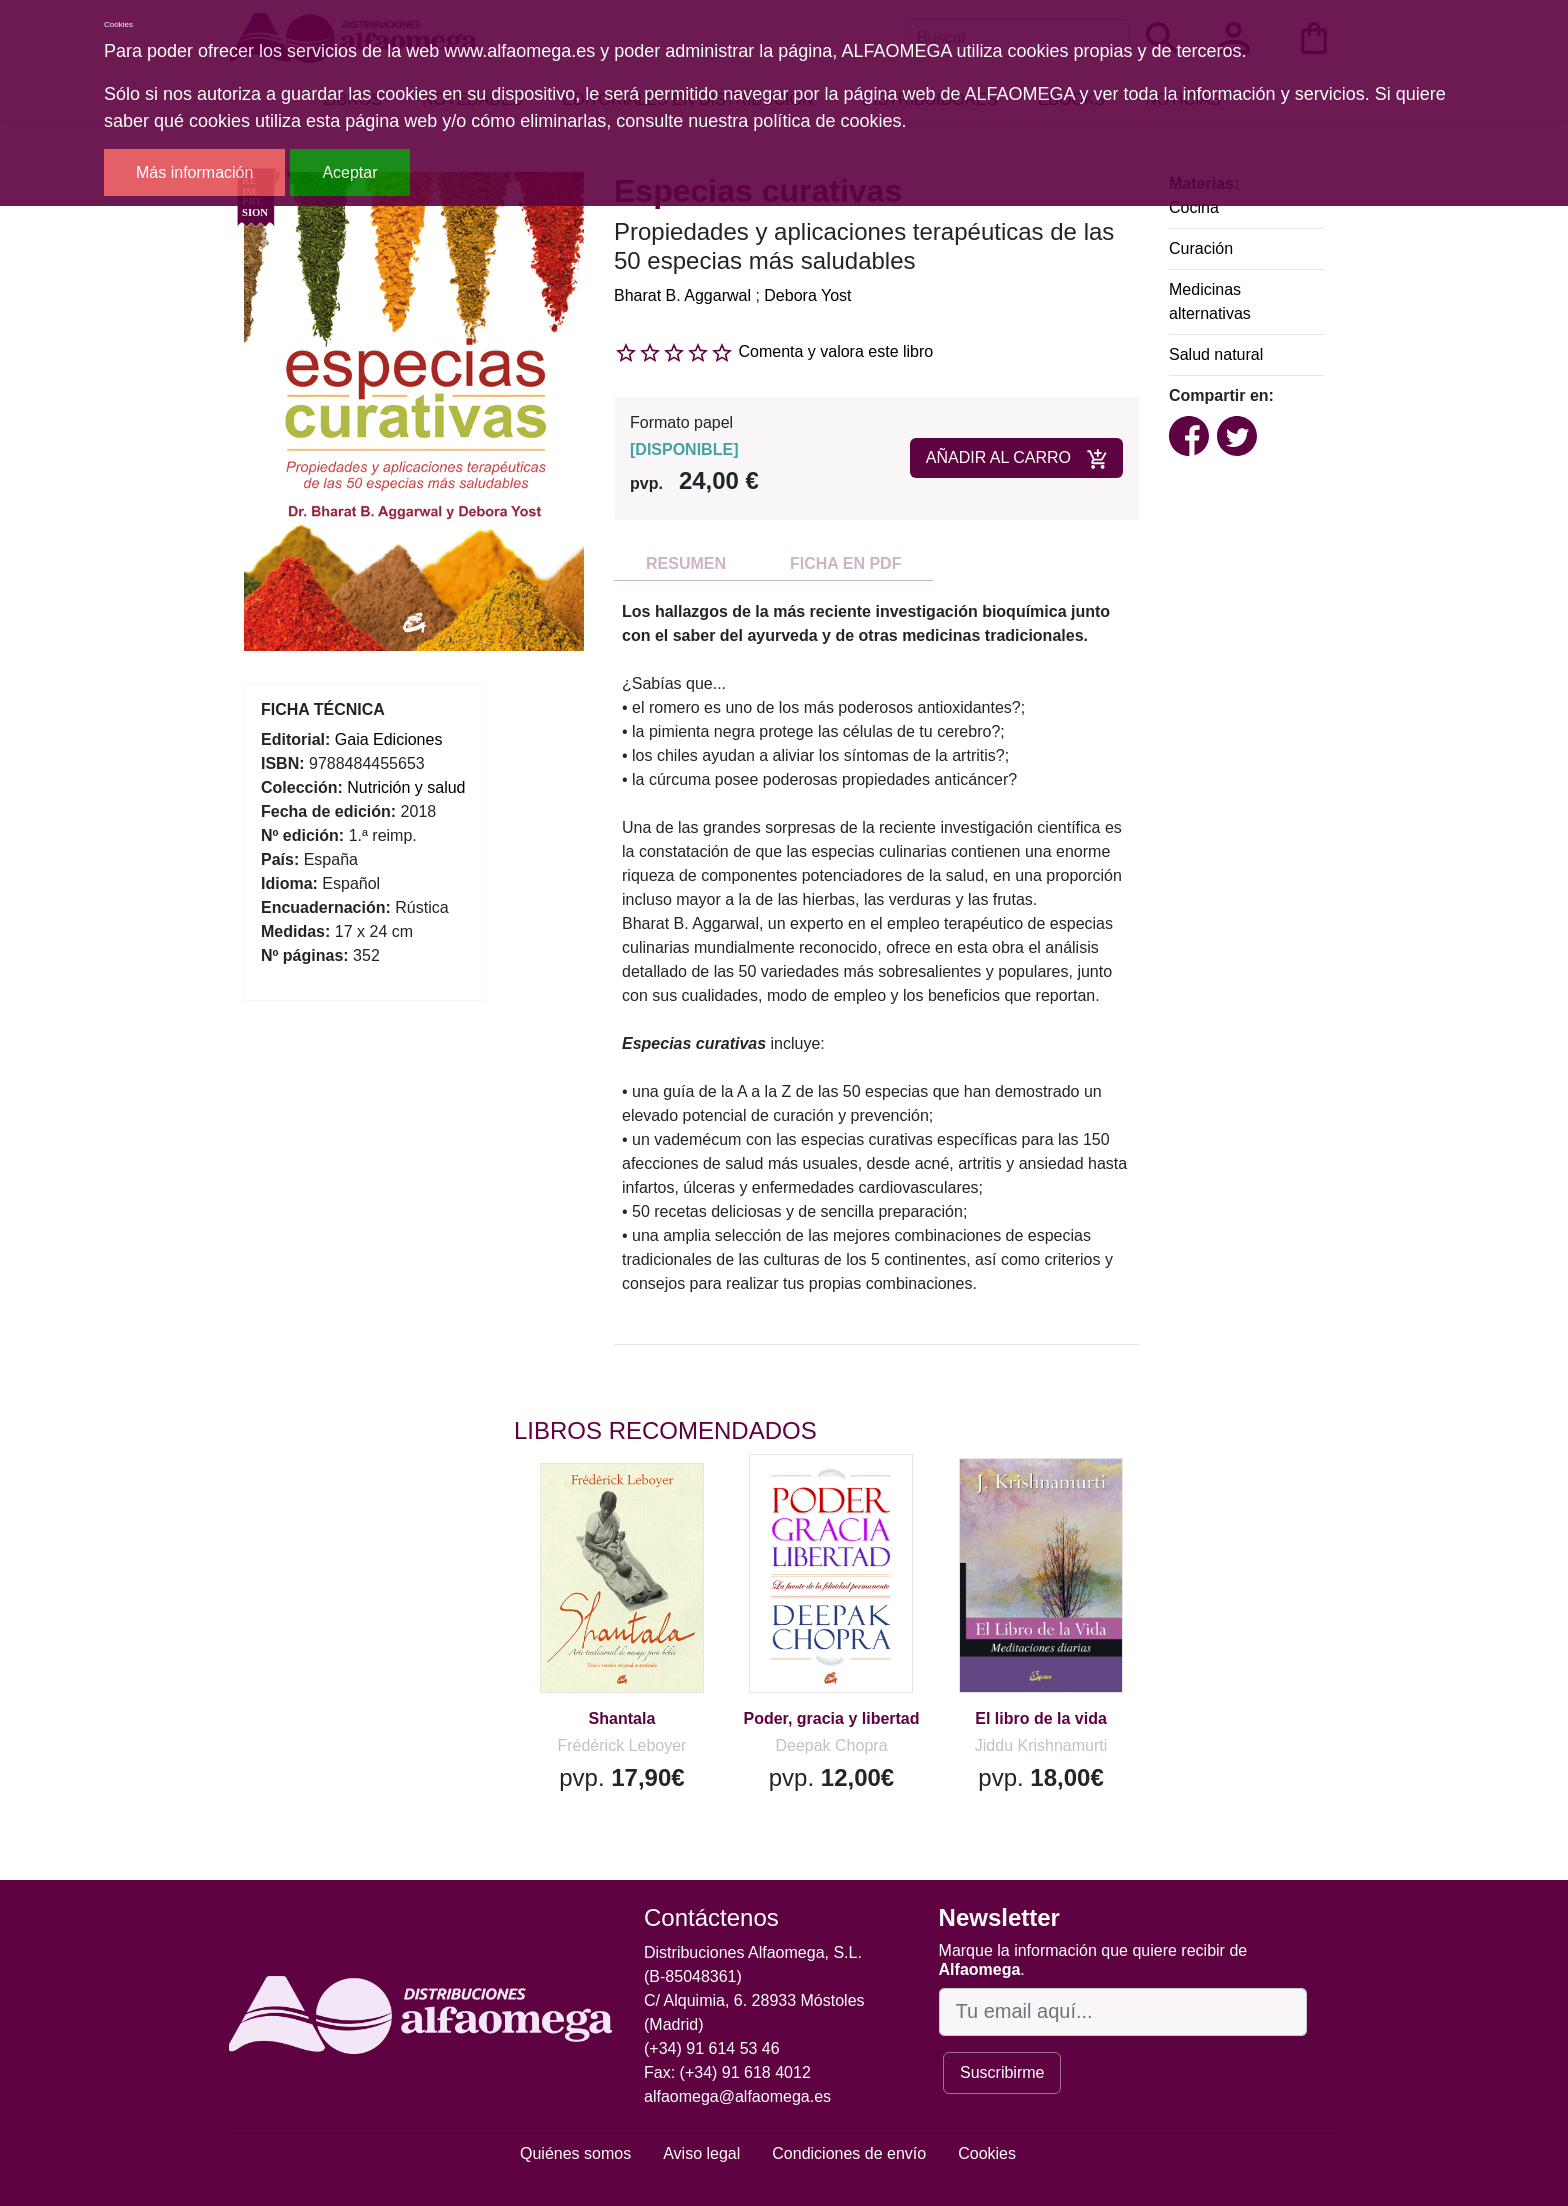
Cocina (1194, 207)
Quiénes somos (575, 2153)
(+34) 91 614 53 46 (712, 2048)
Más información (194, 172)
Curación (1201, 248)
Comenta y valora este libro (835, 351)
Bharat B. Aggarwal (682, 295)
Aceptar (349, 172)
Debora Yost (807, 295)
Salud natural (1216, 354)
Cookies (987, 2153)
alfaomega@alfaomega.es (737, 2096)
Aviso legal (701, 2153)
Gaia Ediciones (389, 739)
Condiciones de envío (849, 2153)
